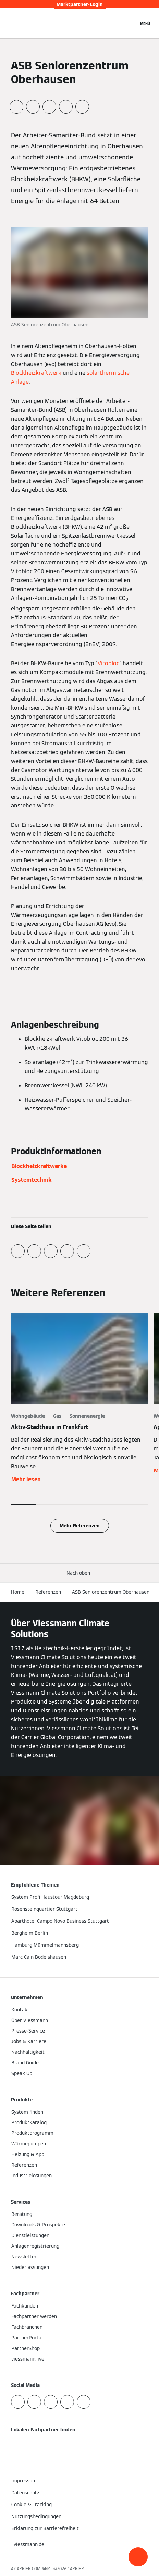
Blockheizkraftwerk (36, 373)
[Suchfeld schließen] (130, 23)
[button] (138, 2556)
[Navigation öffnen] (145, 23)
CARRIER (76, 2568)
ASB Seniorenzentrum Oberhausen (110, 1592)
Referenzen (48, 1592)
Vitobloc (108, 663)
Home (17, 1592)
